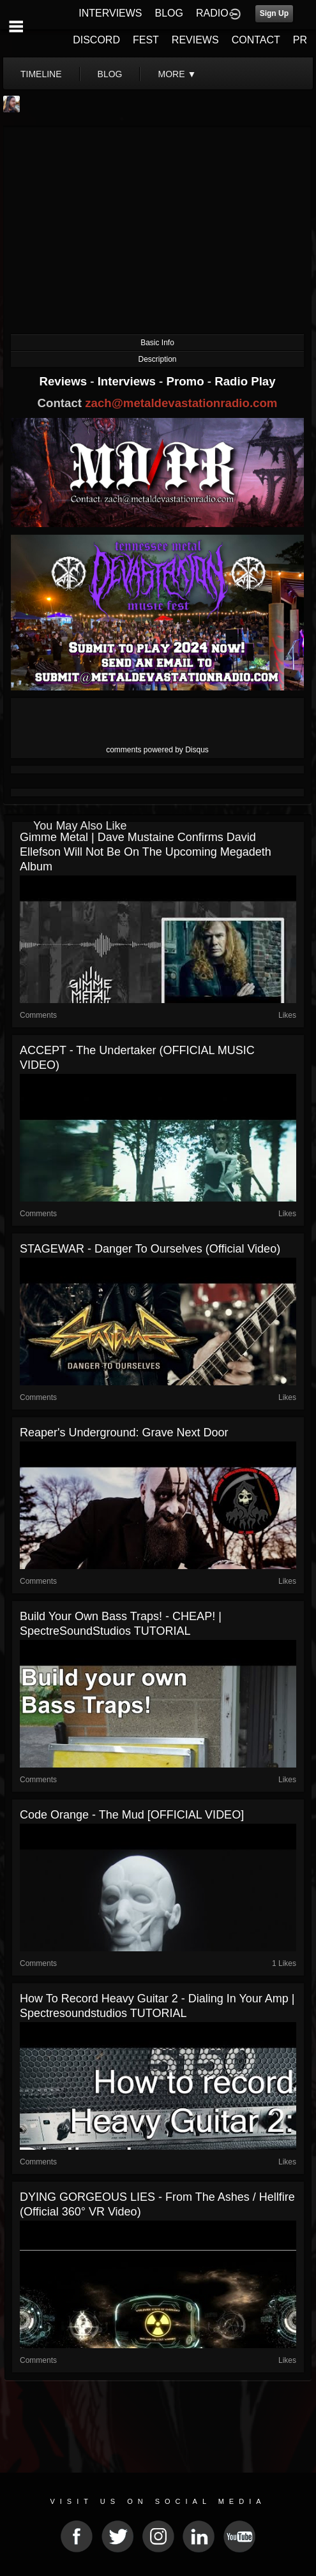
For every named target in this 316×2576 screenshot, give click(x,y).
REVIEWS (195, 39)
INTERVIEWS (110, 13)
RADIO (212, 13)
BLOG (169, 13)
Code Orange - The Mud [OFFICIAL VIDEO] (132, 1814)
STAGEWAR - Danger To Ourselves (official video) (150, 1248)
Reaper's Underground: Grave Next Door (124, 1432)
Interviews (128, 381)
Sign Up (274, 13)
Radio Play (244, 381)
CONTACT (256, 39)
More (177, 74)
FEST (146, 39)
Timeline (41, 74)
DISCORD (96, 39)
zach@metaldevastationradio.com (181, 403)
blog (110, 74)
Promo (187, 381)
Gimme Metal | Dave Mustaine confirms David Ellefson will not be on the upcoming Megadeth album (145, 852)
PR (300, 39)
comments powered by (157, 749)
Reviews (64, 381)
